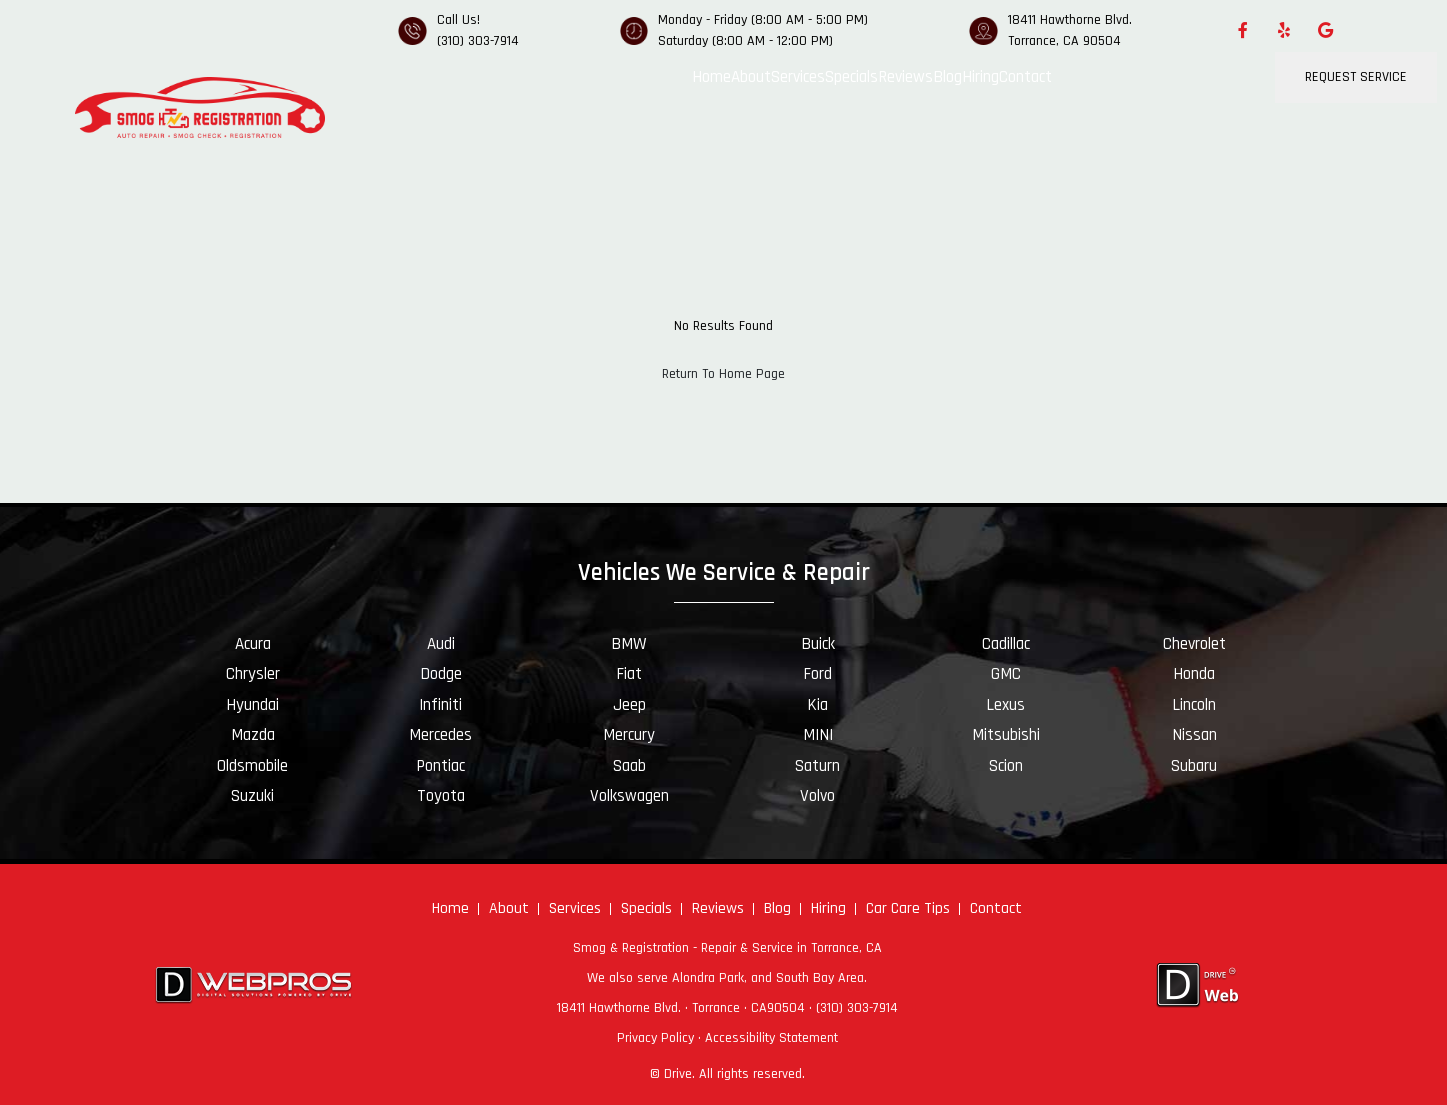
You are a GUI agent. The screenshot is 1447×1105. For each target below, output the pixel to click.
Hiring (980, 77)
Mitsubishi (1006, 735)
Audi (441, 644)
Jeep (629, 705)
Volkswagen (629, 796)
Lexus (1005, 705)
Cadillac (1006, 644)
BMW (629, 644)
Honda (1194, 674)
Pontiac (440, 766)
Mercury (629, 735)
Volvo (817, 796)
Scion (1006, 766)
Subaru (1194, 766)
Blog (947, 77)
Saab (629, 766)
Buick (818, 644)
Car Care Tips (908, 908)
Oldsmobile (252, 766)
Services (798, 77)
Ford (817, 674)
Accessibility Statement (771, 1038)
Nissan (1194, 735)
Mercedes (440, 735)
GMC (1006, 674)
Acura (253, 644)
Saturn (817, 766)
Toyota (441, 796)
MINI (818, 735)
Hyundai (252, 705)
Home (711, 77)
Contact (1025, 77)
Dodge (441, 674)
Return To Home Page (723, 374)
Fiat (629, 674)
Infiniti (440, 705)
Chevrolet (1194, 644)
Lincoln (1194, 705)
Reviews (905, 77)
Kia (817, 705)
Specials (851, 77)
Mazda (253, 735)
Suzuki (252, 796)
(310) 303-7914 (478, 41)
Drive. (679, 1074)
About (751, 77)
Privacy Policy (655, 1038)
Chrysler (253, 674)
